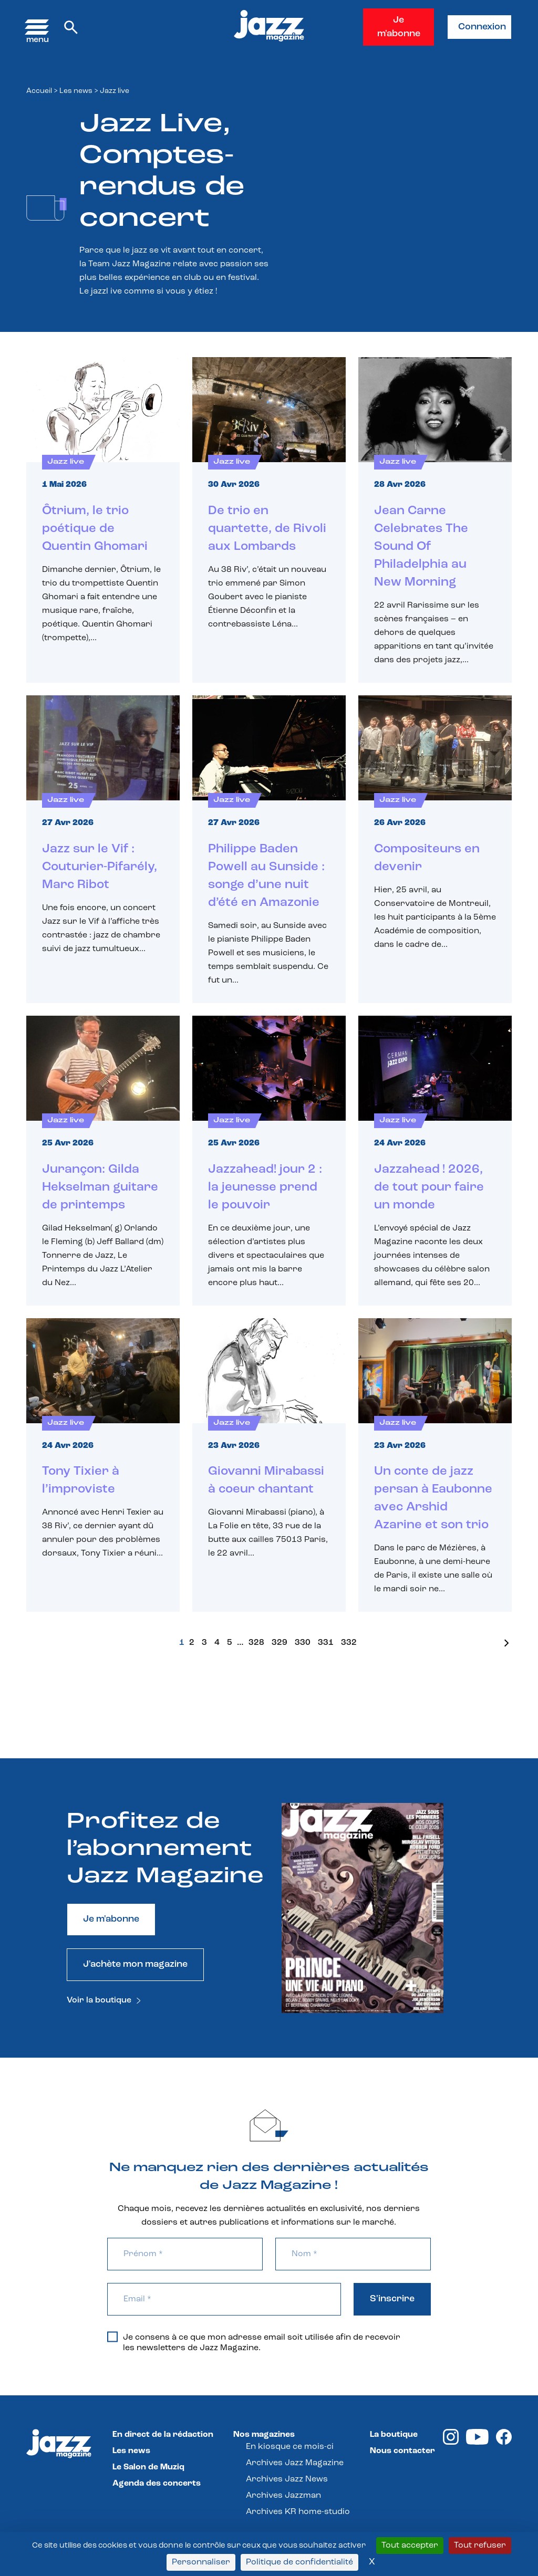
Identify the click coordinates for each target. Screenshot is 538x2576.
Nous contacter (402, 2451)
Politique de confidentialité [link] (299, 2562)
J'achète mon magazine (135, 1964)
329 (279, 1643)
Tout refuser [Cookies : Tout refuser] (480, 2545)
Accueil (39, 91)
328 (256, 1643)
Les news (75, 91)
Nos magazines (264, 2435)
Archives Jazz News (287, 2479)
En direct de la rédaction (162, 2435)
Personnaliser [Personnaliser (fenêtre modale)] (201, 2562)
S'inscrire (392, 2299)
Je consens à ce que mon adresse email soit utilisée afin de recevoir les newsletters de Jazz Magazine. (253, 2342)
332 (349, 1643)
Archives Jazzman (283, 2495)
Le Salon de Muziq (148, 2467)
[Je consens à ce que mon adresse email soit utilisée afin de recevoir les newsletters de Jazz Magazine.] (112, 2337)
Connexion (482, 27)
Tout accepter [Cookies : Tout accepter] (409, 2545)
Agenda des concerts (156, 2483)
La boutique (394, 2435)
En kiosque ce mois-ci (290, 2447)
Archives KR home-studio (298, 2512)
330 (303, 1643)
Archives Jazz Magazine (295, 2463)
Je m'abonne (398, 27)
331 (326, 1643)
